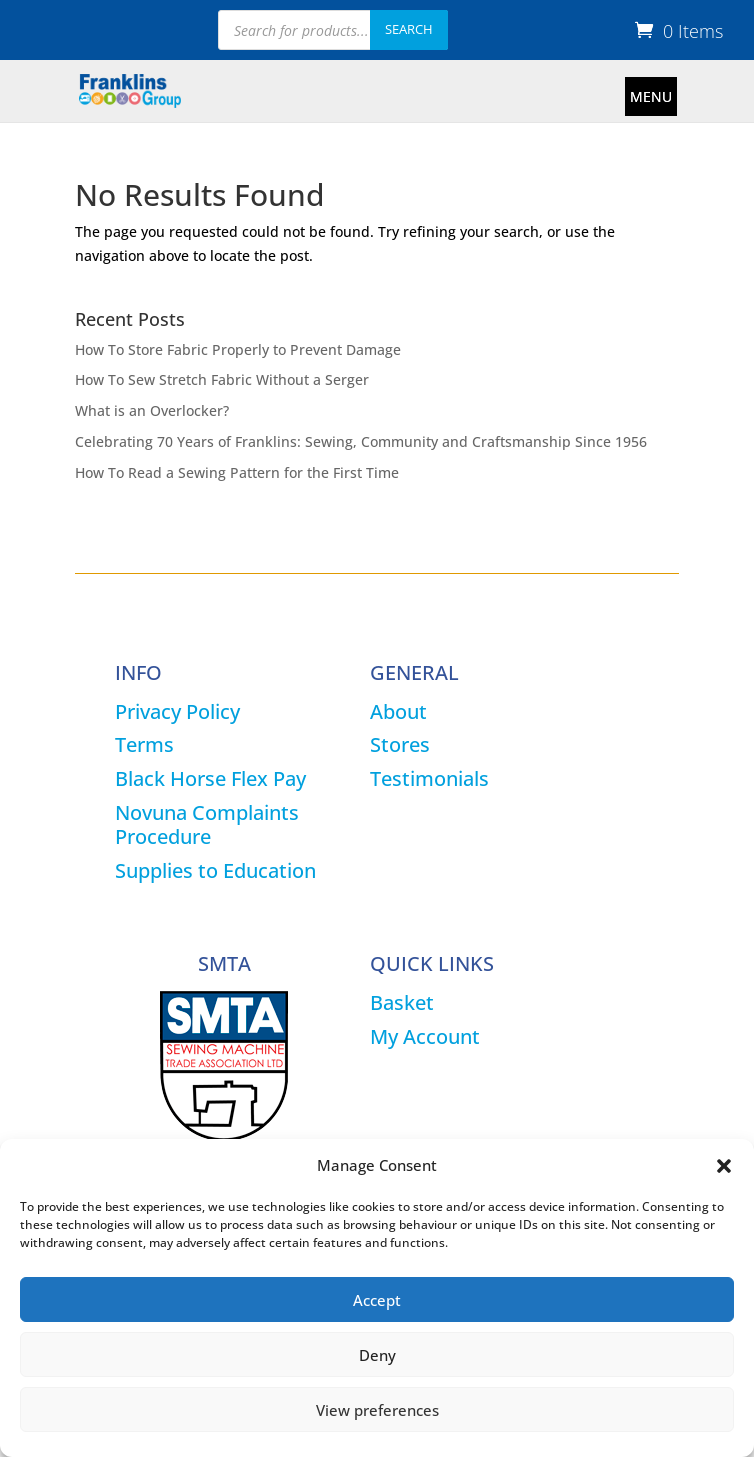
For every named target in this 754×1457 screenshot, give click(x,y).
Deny (377, 1355)
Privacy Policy (177, 711)
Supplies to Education (215, 870)
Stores (400, 744)
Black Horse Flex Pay (210, 778)
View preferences (377, 1410)
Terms (144, 744)
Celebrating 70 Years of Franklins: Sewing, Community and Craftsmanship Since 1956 (361, 441)
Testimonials (429, 778)
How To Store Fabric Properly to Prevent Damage (238, 349)
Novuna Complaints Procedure (207, 824)
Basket (402, 1002)
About (398, 711)
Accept (377, 1300)
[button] (724, 1166)
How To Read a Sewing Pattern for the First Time (237, 472)
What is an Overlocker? (152, 410)
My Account (425, 1036)
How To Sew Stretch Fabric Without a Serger (222, 379)
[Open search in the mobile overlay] (333, 30)
